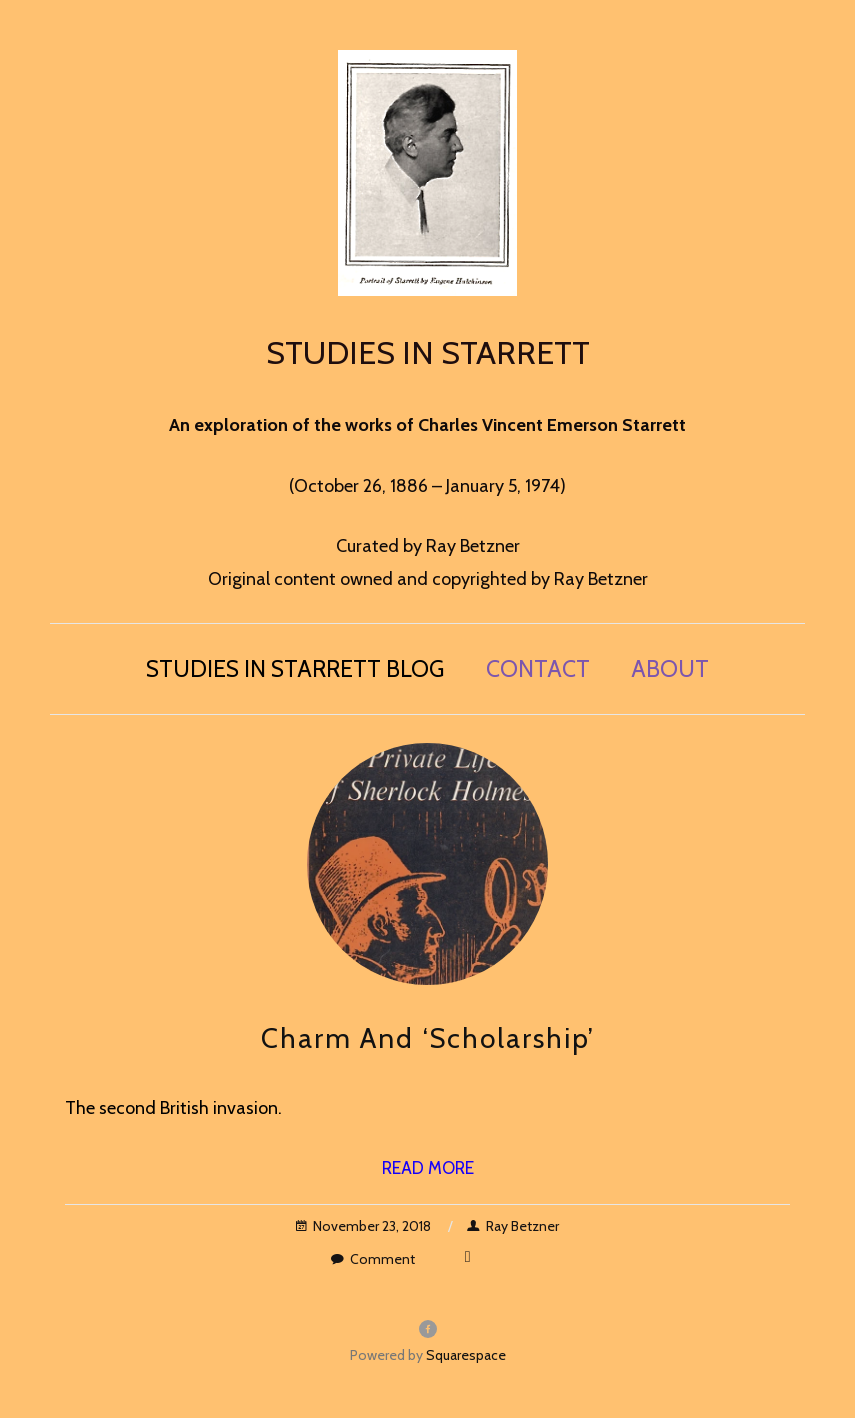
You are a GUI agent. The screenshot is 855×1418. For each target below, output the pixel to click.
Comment (373, 1259)
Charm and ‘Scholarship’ (428, 1038)
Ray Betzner (513, 1226)
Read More (428, 1168)
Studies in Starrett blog (295, 669)
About (670, 669)
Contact (538, 669)
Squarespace (466, 1355)
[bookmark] (427, 170)
